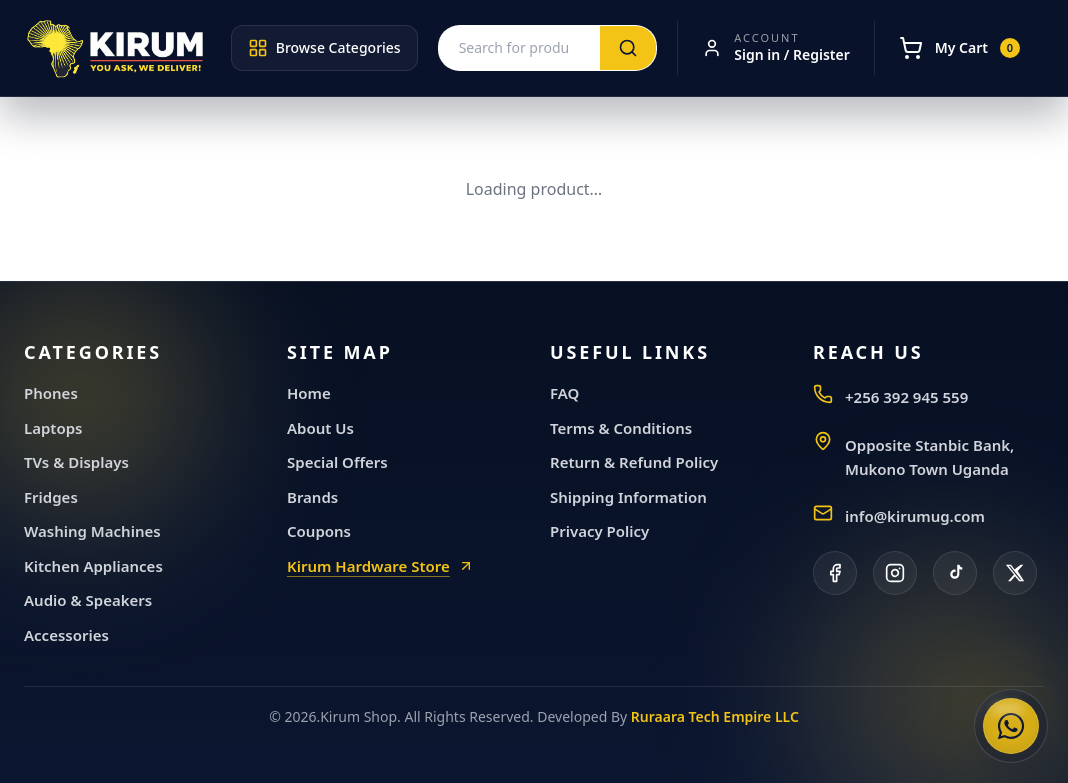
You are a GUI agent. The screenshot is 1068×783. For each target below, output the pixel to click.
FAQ (564, 393)
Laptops (53, 428)
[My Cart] (959, 48)
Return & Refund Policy (634, 462)
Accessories (66, 635)
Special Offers (337, 462)
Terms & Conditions (621, 428)
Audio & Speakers (88, 600)
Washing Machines (92, 531)
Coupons (319, 531)
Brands (312, 497)
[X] (1015, 573)
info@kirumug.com (915, 516)
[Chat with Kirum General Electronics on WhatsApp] (1011, 726)
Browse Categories (324, 48)
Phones (51, 393)
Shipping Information (628, 497)
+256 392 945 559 (906, 397)
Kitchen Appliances (93, 566)
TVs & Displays (76, 462)
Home (309, 393)
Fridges (51, 497)
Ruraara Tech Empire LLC (715, 716)
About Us (320, 428)
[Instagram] (895, 573)
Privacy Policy (599, 531)
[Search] (628, 48)
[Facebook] (835, 573)
